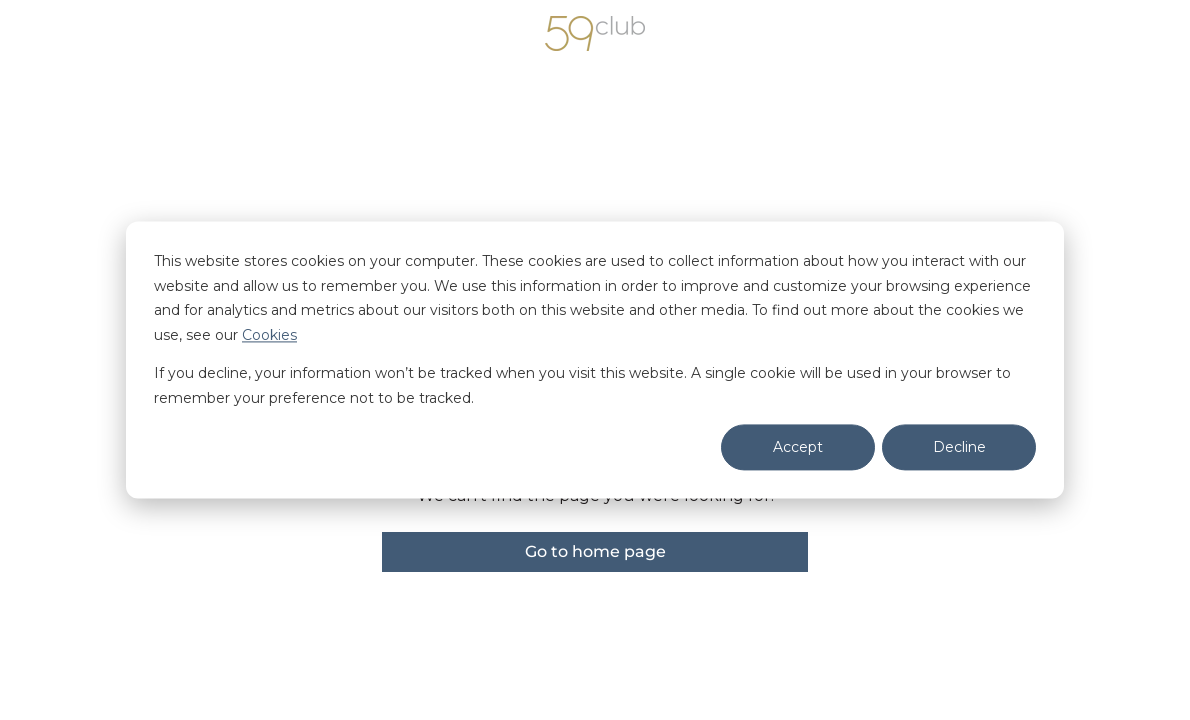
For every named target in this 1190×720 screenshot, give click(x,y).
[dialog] (595, 359)
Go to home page (595, 551)
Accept (798, 447)
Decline (959, 447)
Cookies (269, 335)
